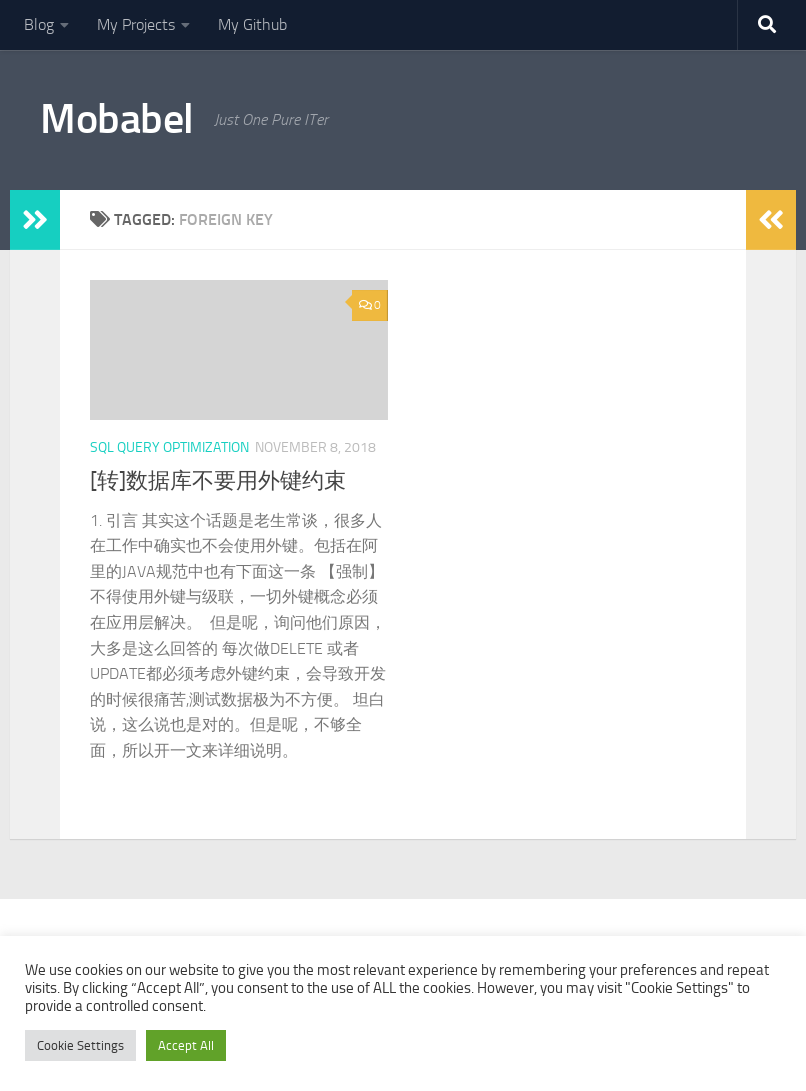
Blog (39, 24)
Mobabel (117, 119)
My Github (252, 24)
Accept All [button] (186, 1045)
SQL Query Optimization (169, 447)
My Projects (136, 24)
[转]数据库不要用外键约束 (218, 481)
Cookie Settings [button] (80, 1045)
